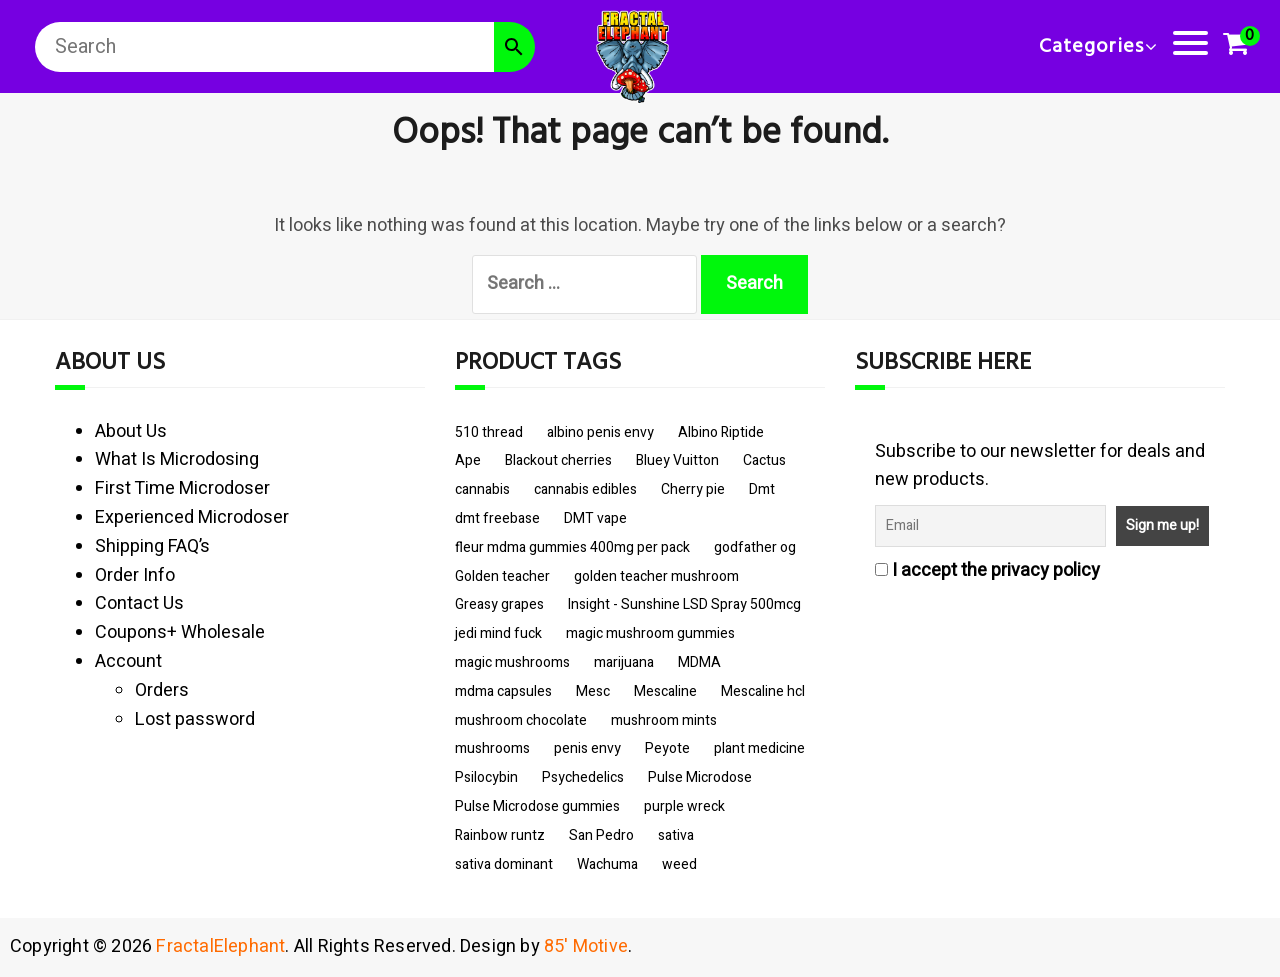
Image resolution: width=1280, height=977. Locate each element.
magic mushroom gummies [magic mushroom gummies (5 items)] (650, 633)
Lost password (195, 719)
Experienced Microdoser (192, 517)
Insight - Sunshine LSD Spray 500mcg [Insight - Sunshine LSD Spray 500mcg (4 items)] (684, 604)
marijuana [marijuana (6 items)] (624, 662)
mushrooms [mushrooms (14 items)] (492, 748)
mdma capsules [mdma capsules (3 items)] (503, 691)
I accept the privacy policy (987, 570)
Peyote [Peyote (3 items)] (667, 748)
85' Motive (586, 946)
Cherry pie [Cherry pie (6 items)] (693, 489)
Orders (162, 690)
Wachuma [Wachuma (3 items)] (607, 864)
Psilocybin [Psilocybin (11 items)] (486, 777)
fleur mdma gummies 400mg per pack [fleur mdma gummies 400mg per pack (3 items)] (572, 547)
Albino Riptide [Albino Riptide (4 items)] (721, 432)
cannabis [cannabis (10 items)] (482, 489)
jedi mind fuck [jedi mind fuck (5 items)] (498, 633)
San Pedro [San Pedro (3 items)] (601, 835)
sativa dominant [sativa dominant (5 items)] (504, 864)
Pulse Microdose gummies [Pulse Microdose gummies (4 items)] (537, 806)
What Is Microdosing (177, 459)
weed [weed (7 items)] (679, 864)
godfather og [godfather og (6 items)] (755, 547)
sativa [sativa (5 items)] (676, 835)
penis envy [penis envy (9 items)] (587, 748)
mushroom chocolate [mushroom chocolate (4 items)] (521, 720)
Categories (1091, 47)
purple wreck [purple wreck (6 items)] (684, 806)
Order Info (135, 575)
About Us (131, 431)
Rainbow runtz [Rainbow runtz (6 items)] (500, 835)
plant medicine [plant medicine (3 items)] (759, 748)
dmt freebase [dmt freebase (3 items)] (497, 518)
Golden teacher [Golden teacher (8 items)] (502, 576)
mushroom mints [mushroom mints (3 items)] (664, 720)
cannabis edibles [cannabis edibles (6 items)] (585, 489)
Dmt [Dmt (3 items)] (762, 489)
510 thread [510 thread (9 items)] (489, 432)
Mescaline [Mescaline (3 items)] (665, 691)
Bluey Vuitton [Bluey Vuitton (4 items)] (677, 460)
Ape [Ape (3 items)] (468, 460)
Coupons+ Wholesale (180, 632)
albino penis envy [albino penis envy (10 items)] (600, 432)
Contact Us (139, 603)
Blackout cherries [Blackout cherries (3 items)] (558, 460)
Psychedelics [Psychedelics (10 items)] (583, 777)
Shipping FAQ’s (152, 546)
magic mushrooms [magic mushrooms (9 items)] (512, 662)
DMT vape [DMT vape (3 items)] (595, 518)
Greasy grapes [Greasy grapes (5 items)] (499, 604)
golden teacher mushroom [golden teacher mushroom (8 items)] (656, 576)
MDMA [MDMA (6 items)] (699, 662)
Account (128, 661)
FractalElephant (220, 946)
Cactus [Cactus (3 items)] (764, 460)
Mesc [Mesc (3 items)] (593, 691)
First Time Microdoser (182, 488)
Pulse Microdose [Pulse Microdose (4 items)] (700, 777)
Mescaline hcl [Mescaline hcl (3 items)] (763, 691)
